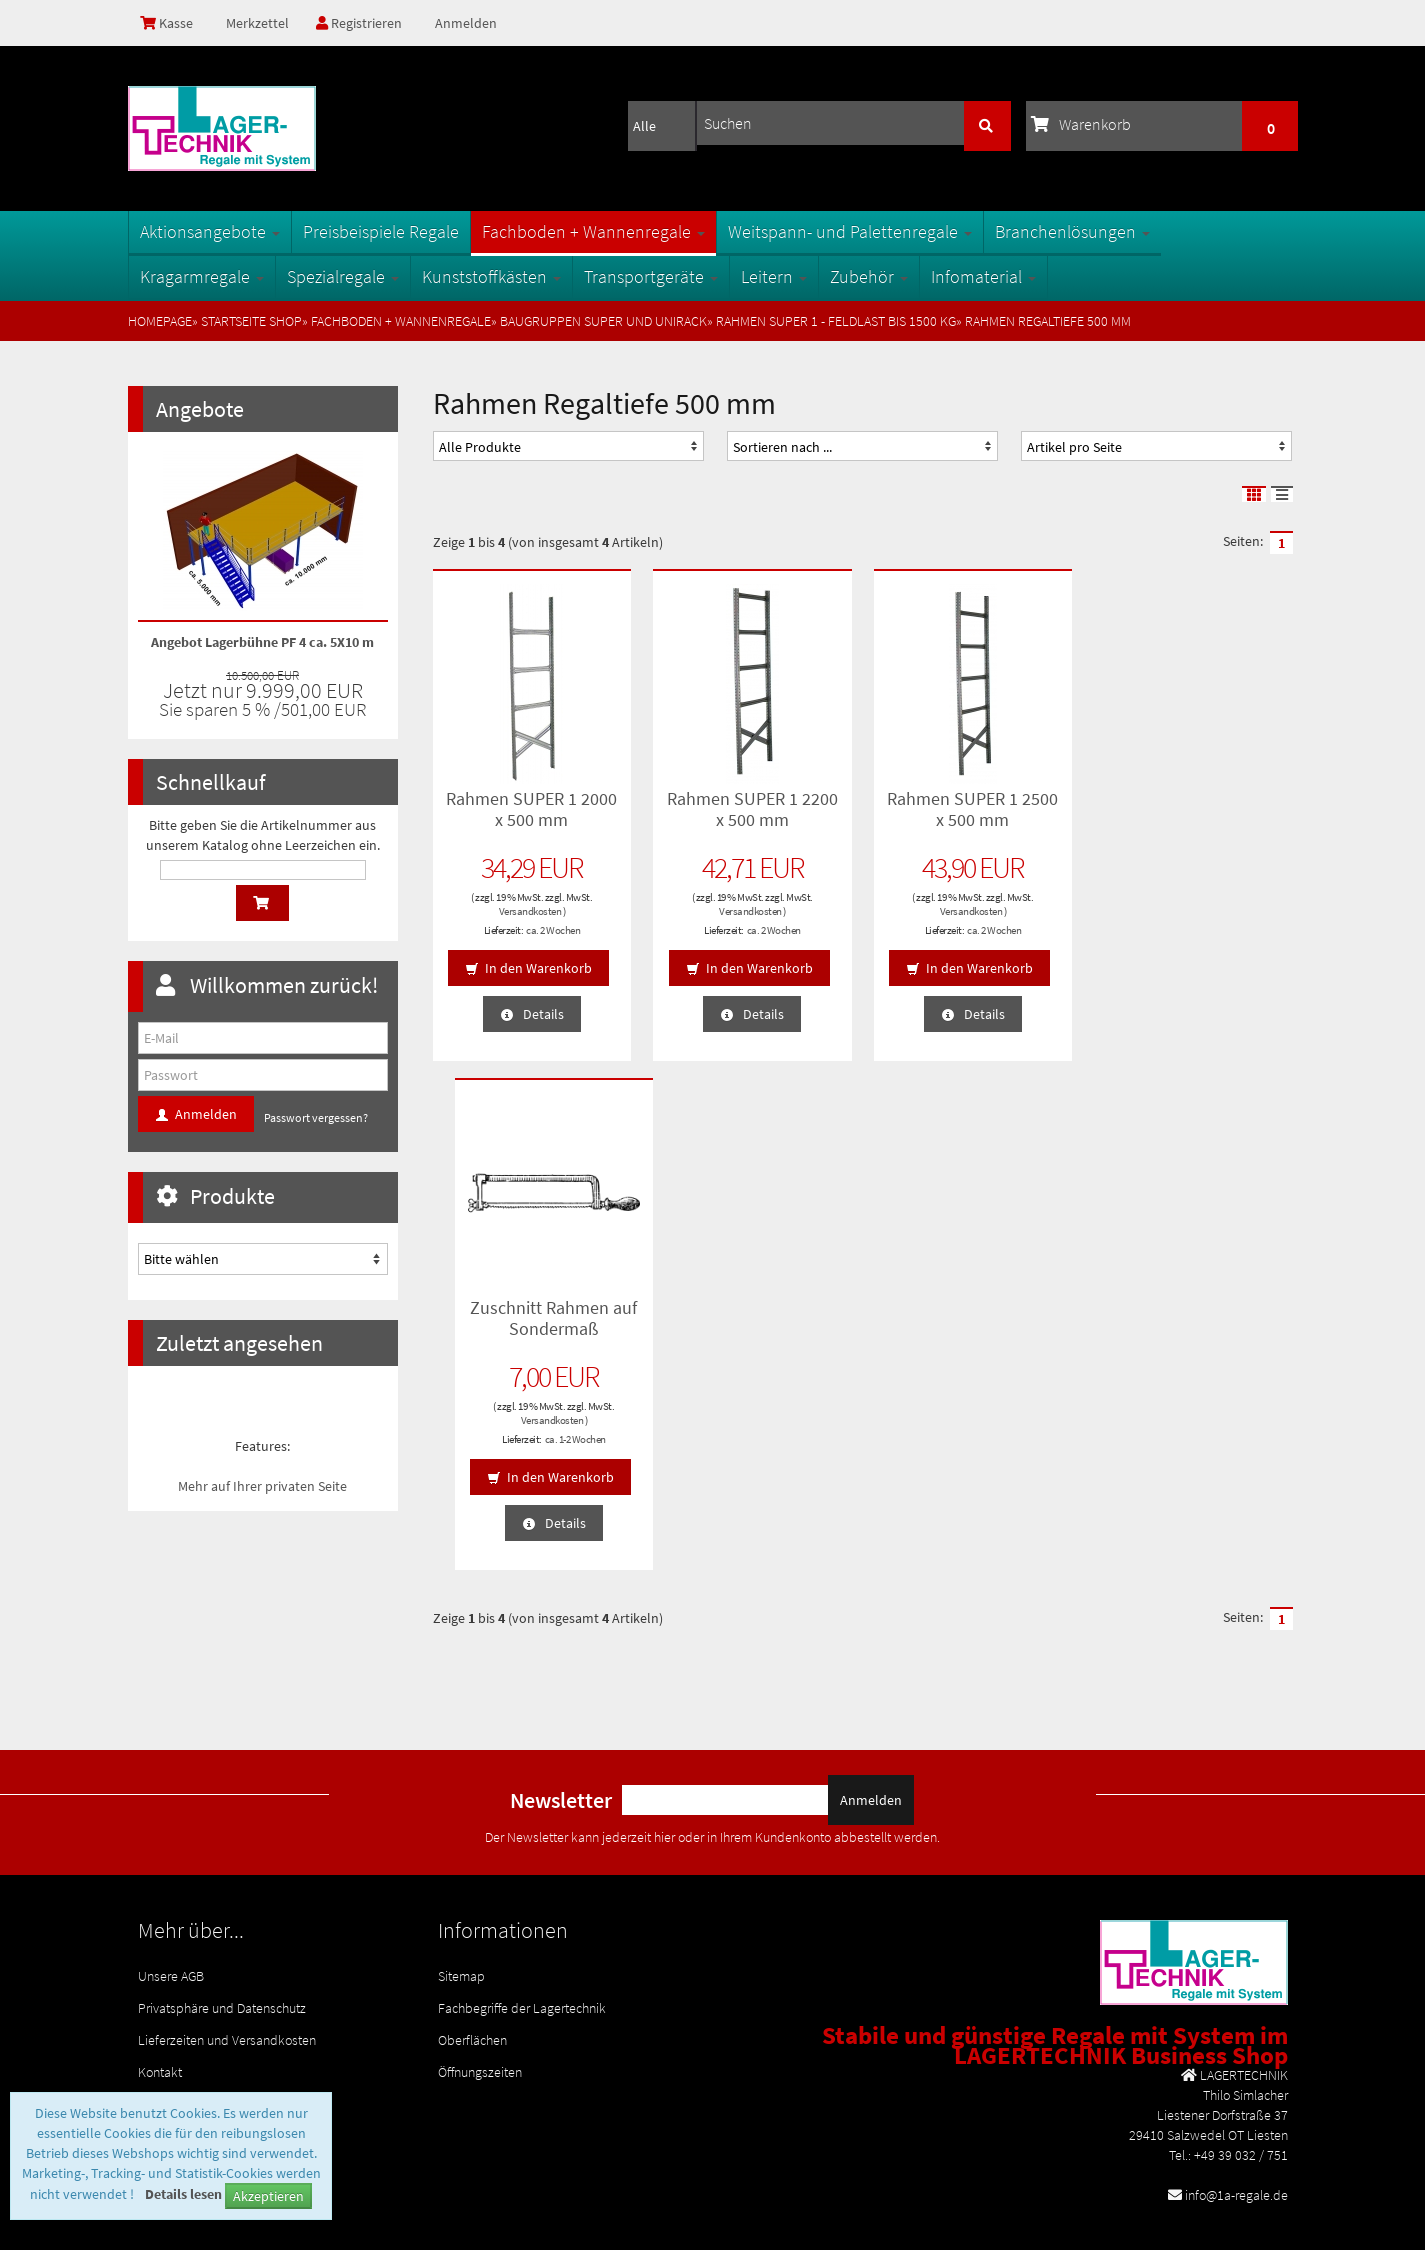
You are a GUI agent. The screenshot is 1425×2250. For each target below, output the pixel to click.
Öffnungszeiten (480, 1953)
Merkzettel (256, 23)
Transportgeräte (651, 276)
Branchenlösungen (1072, 231)
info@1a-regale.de (1236, 2076)
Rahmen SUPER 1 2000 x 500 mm (531, 809)
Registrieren (359, 23)
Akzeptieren (268, 2196)
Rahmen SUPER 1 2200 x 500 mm (752, 809)
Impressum (169, 1985)
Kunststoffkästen (491, 276)
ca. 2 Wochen (553, 930)
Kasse (166, 23)
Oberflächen (472, 1921)
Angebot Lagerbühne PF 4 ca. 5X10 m (262, 642)
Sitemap (461, 1857)
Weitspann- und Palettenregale (850, 231)
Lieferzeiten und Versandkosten (227, 1921)
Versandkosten (529, 911)
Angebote (200, 409)
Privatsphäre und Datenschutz (222, 1889)
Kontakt (160, 1953)
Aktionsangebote (210, 231)
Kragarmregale (202, 276)
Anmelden (466, 23)
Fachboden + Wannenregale (593, 231)
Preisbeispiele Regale (381, 231)
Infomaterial (983, 276)
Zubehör (869, 276)
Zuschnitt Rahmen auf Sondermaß (1193, 809)
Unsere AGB (171, 1857)
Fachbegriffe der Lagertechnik (522, 1889)
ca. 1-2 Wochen (1214, 930)
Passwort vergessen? (316, 1117)
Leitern (774, 276)
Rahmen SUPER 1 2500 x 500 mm (972, 809)
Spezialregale (343, 276)
